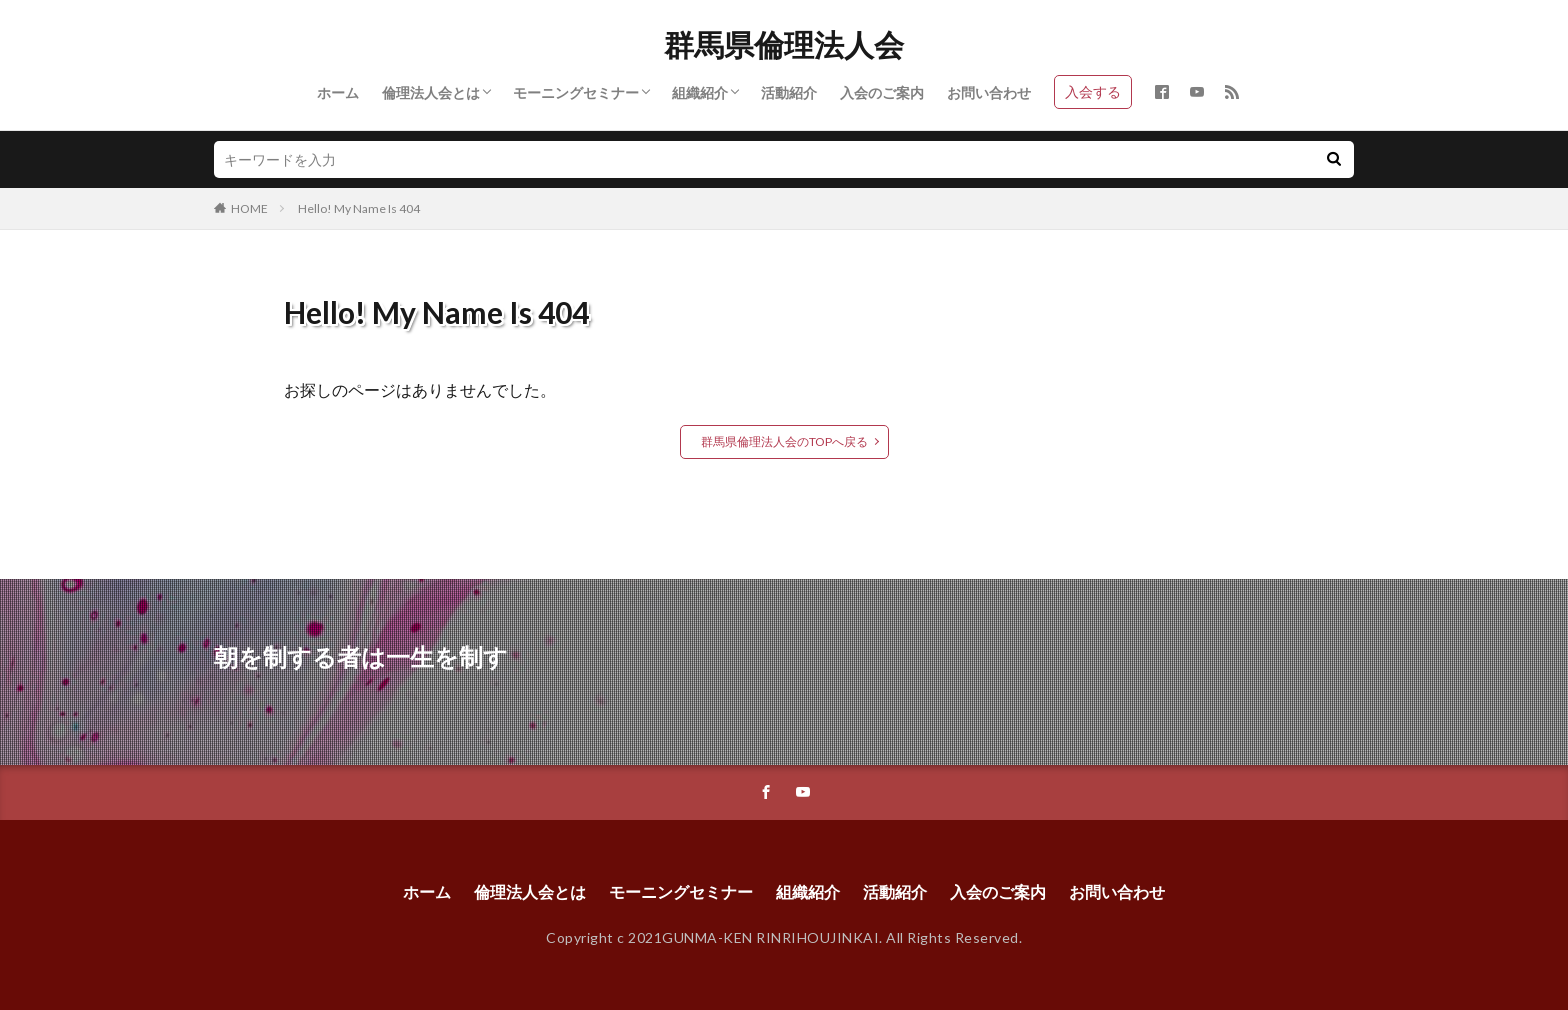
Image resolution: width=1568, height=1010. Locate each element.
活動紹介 (789, 92)
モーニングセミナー (576, 92)
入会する (1093, 91)
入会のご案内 (882, 92)
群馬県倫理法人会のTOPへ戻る (784, 441)
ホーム (338, 92)
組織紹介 (700, 92)
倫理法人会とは (431, 92)
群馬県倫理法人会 (784, 45)
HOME (249, 208)
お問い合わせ (989, 92)
